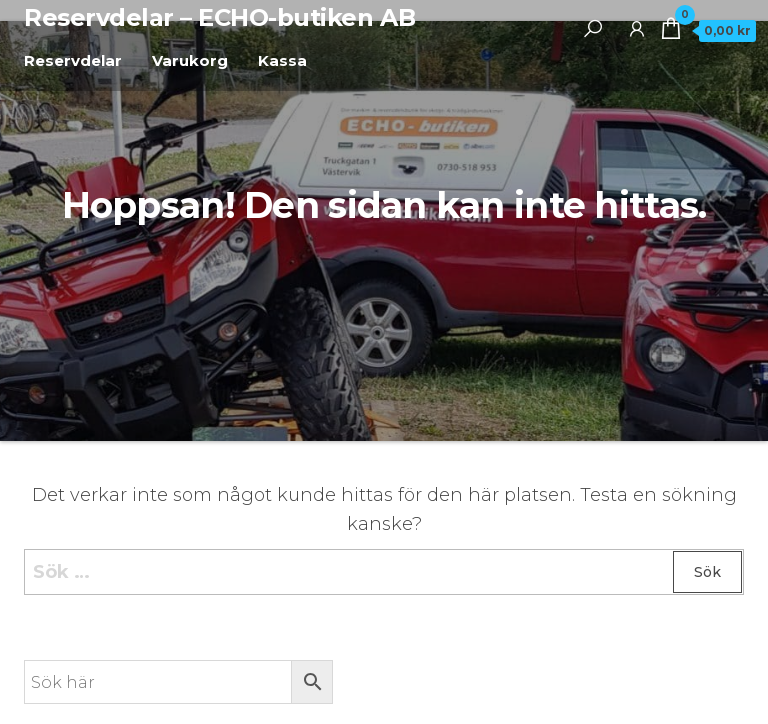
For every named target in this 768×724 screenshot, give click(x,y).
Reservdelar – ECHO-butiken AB (219, 17)
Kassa (282, 60)
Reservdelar (73, 60)
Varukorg (190, 60)
